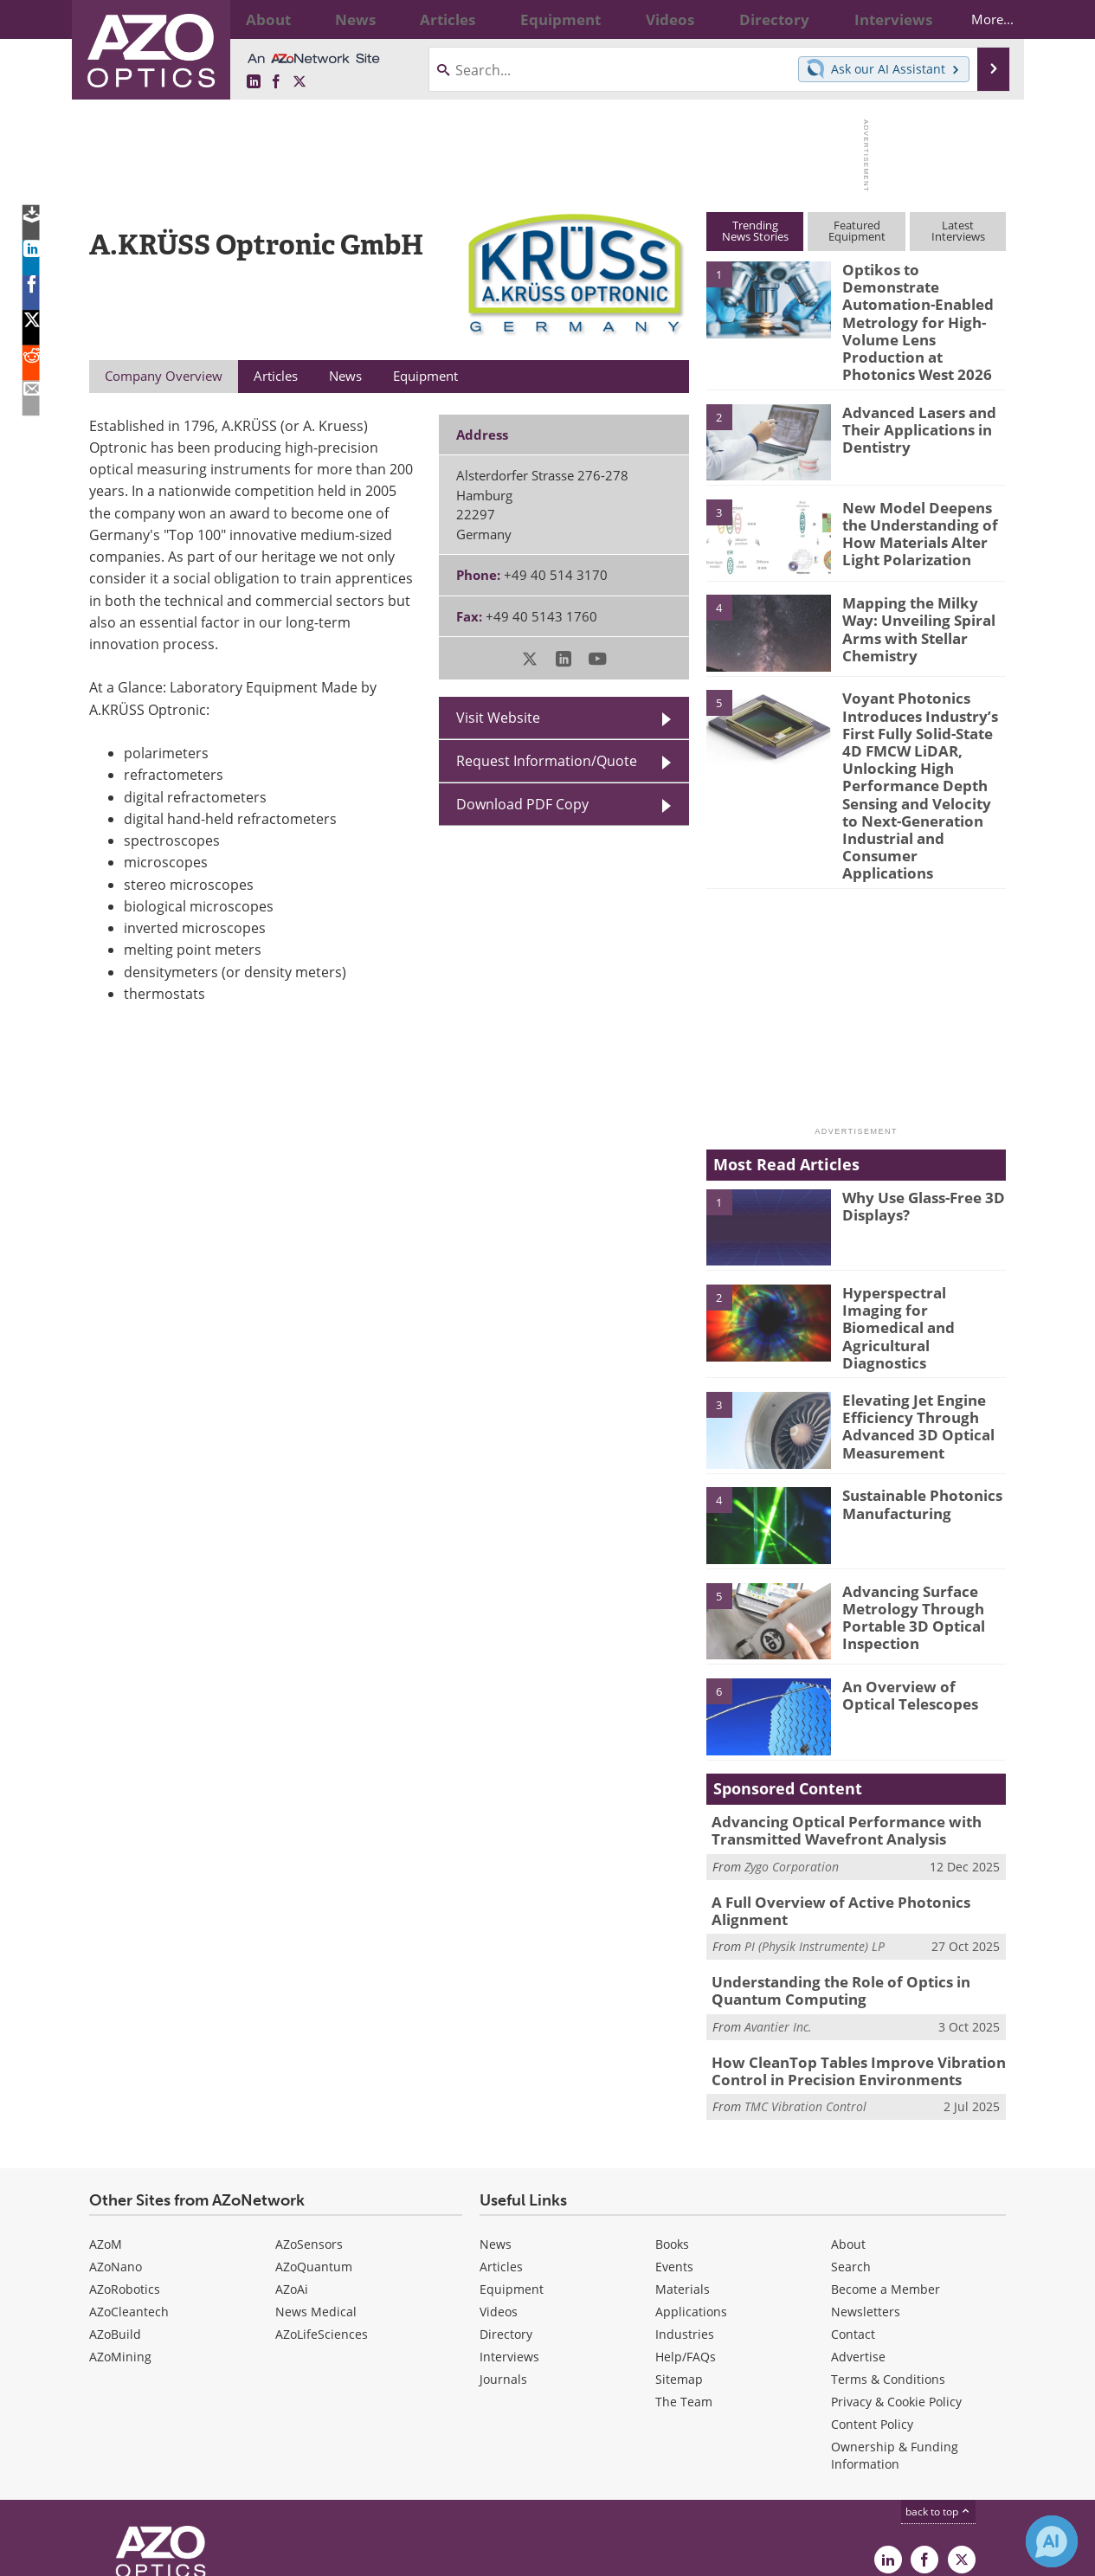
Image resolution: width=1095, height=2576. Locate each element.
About (848, 2120)
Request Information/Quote (546, 760)
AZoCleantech (129, 2188)
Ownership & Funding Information (894, 2331)
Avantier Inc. (778, 1906)
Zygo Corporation (791, 1754)
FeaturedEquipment (857, 230)
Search (851, 2143)
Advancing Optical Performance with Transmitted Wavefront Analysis (833, 1720)
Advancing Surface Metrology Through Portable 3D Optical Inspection (906, 1505)
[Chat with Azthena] (1052, 2541)
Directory (506, 2210)
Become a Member (885, 2165)
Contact (853, 2210)
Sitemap (679, 2255)
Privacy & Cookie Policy (896, 2278)
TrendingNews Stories (755, 230)
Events (674, 2143)
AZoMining (120, 2233)
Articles (501, 2143)
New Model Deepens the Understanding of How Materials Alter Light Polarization (922, 486)
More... (978, 19)
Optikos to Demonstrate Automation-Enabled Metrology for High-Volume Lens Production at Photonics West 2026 (922, 300)
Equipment (512, 2165)
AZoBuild (115, 2210)
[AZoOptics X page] (299, 82)
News (496, 2120)
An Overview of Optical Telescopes (918, 1584)
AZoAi (291, 2165)
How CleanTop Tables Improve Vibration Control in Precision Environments (844, 1949)
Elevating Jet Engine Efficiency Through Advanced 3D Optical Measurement (911, 1315)
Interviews (509, 2233)
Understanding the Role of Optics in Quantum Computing (829, 1873)
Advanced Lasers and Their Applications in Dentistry (911, 382)
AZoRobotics (124, 2165)
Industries (684, 2210)
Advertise (858, 2233)
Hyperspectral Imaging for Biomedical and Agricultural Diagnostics (920, 1211)
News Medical (316, 2188)
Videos (499, 2188)
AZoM (105, 2120)
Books (672, 2120)
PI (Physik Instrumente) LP (814, 1830)
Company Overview (163, 375)
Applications (691, 2188)
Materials (682, 2165)
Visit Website (498, 717)
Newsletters (865, 2188)
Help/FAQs (685, 2233)
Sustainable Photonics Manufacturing (914, 1394)
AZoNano (115, 2143)
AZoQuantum (313, 2143)
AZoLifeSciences (321, 2210)
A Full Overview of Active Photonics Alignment (828, 1797)
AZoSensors (309, 2120)
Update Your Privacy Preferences (220, 2554)
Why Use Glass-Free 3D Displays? (915, 1108)
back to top (938, 2387)
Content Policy (872, 2300)
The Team (683, 2278)
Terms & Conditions (888, 2255)
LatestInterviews (958, 230)
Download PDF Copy (522, 804)
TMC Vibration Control (805, 1982)
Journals (503, 2255)
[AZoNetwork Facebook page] (276, 82)
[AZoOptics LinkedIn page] (254, 82)
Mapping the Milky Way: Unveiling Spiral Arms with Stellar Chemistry (921, 574)
